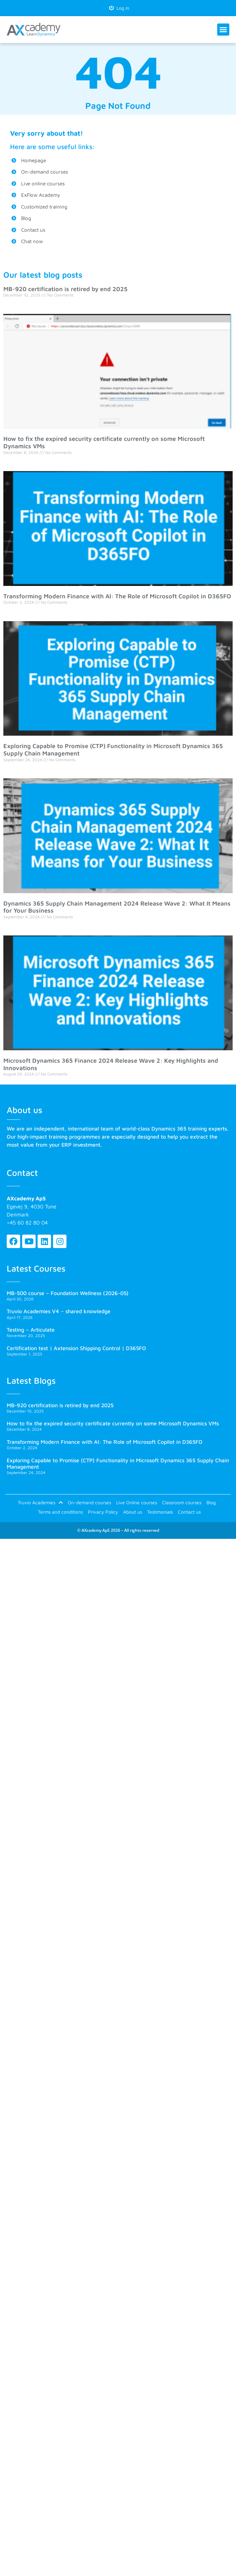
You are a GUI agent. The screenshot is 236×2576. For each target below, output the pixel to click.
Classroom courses (181, 1502)
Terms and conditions (60, 1512)
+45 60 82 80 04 (27, 1223)
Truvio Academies (40, 1502)
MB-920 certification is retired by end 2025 (65, 288)
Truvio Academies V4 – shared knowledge (58, 1311)
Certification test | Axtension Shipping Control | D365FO (76, 1348)
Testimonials (160, 1512)
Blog (211, 1502)
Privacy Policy (103, 1512)
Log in (119, 8)
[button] (223, 30)
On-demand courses (89, 1502)
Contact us (189, 1512)
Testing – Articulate (31, 1330)
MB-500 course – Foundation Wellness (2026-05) (68, 1293)
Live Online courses (136, 1502)
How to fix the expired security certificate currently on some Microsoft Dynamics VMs (113, 1423)
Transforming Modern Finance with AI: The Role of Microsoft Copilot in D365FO (117, 596)
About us (132, 1512)
